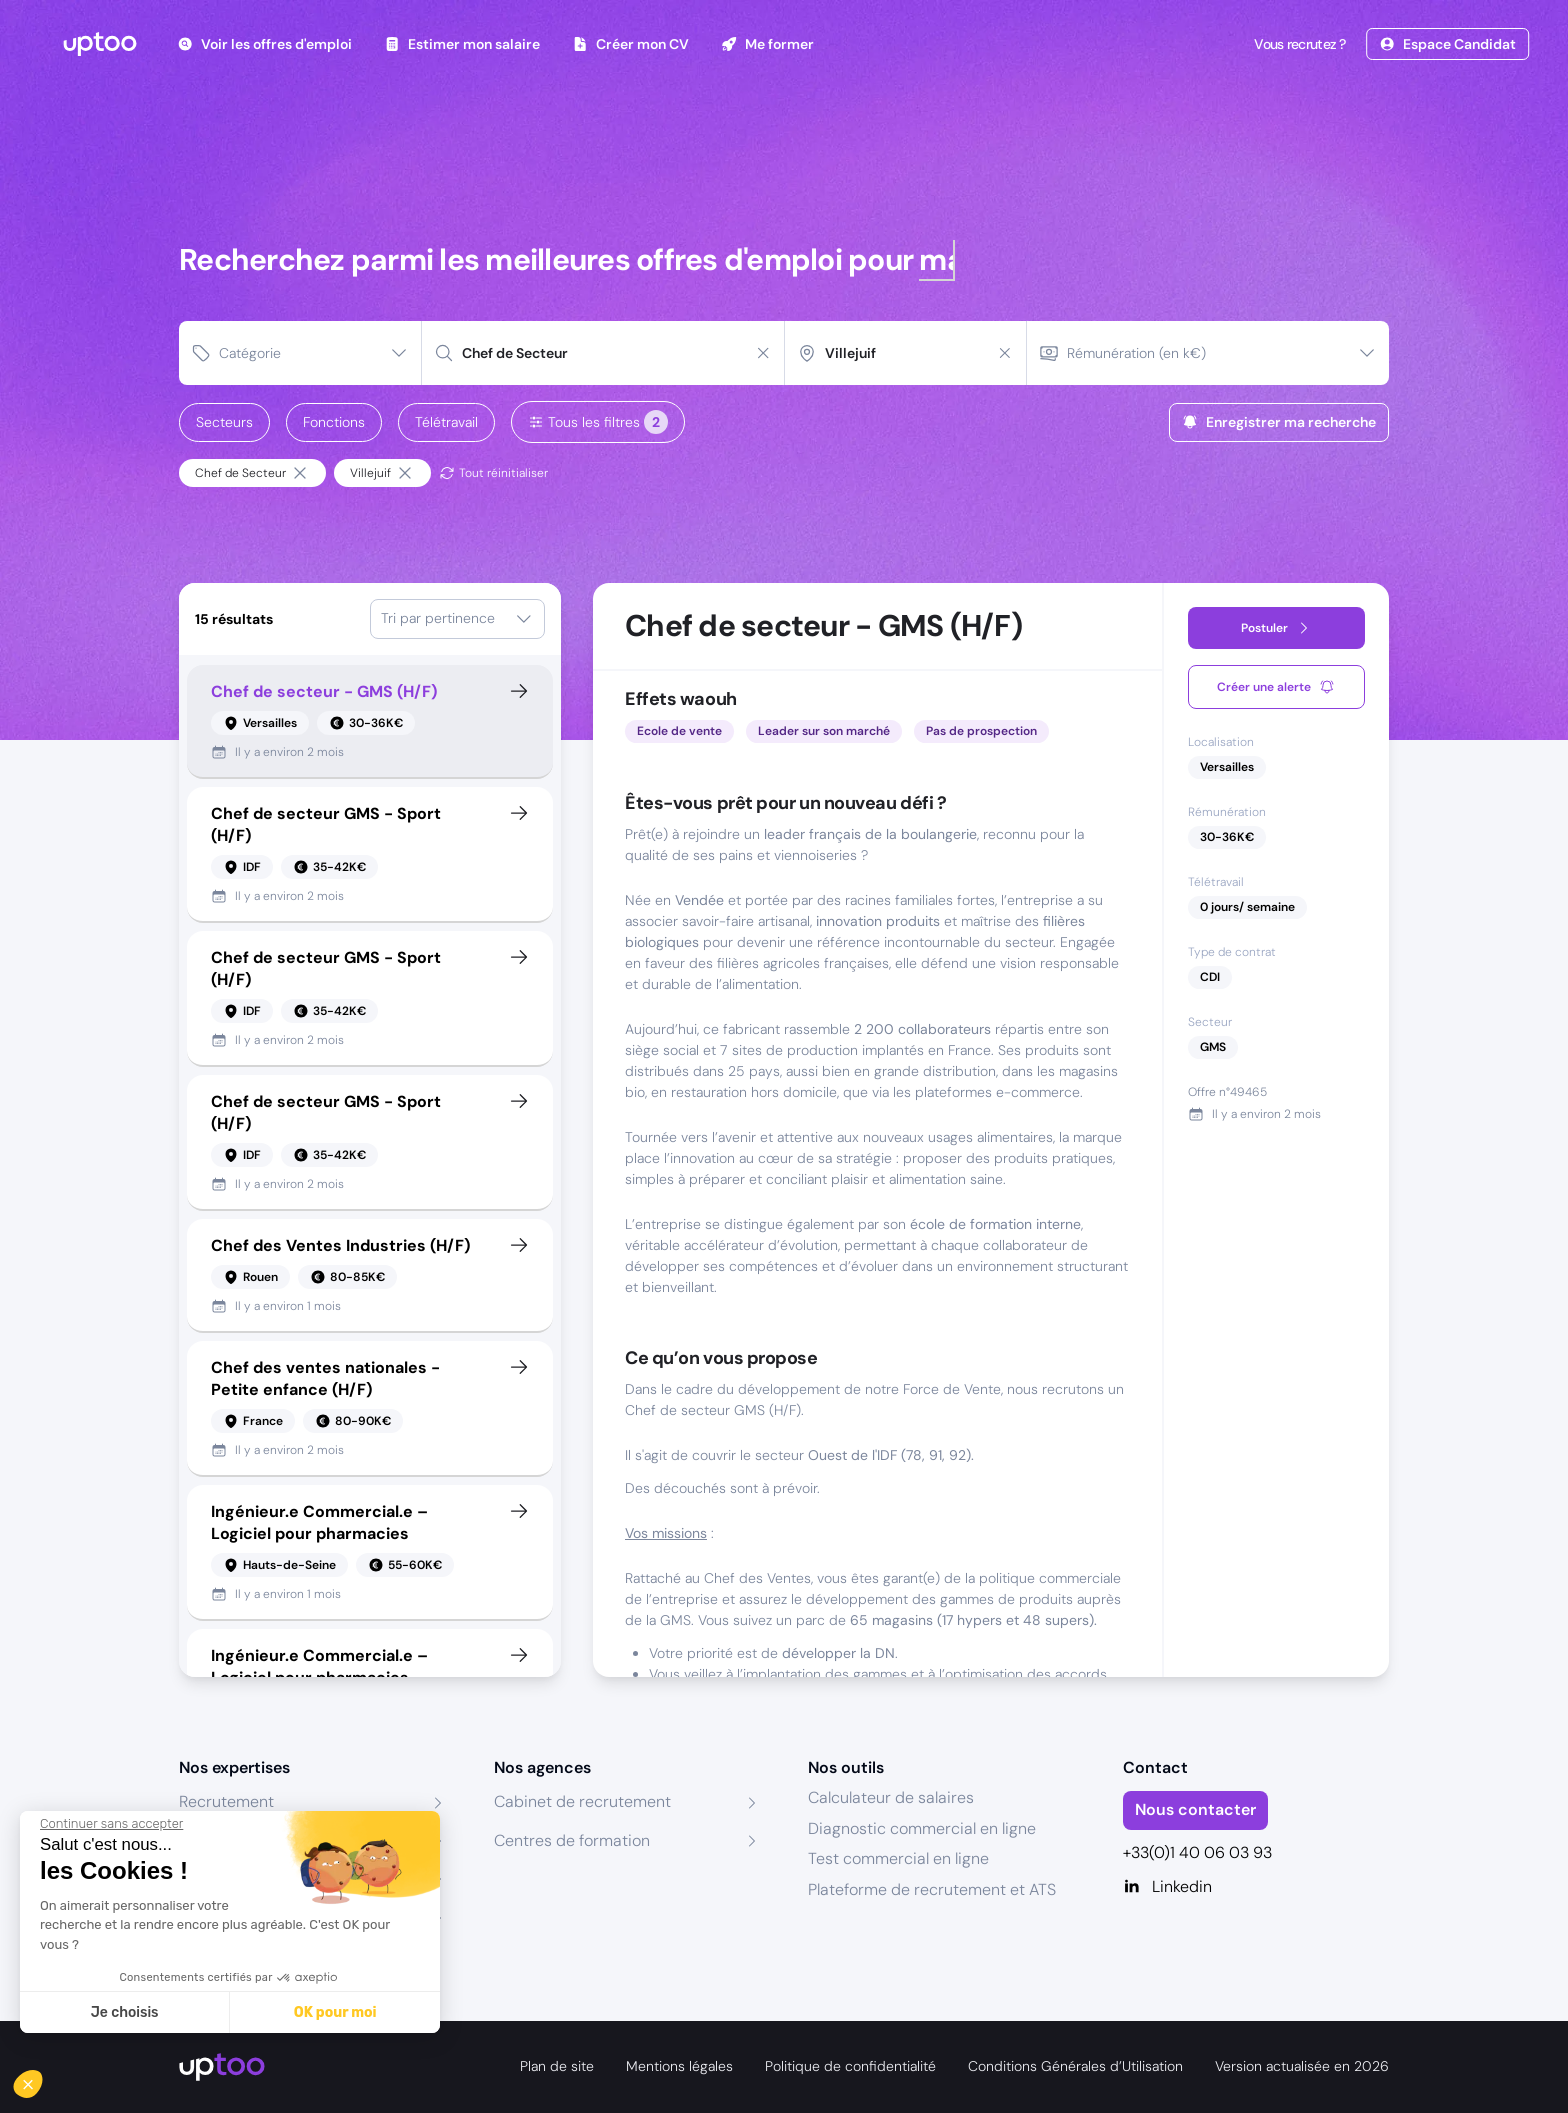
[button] (42, 2079)
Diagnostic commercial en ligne (922, 1828)
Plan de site (557, 2066)
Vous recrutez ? (1298, 44)
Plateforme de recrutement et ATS (932, 1889)
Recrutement (226, 1801)
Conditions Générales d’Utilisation (1075, 2066)
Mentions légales (679, 2066)
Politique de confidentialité (850, 2066)
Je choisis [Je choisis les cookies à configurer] (125, 2012)
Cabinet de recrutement (582, 1801)
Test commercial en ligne (898, 1858)
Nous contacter (1195, 1809)
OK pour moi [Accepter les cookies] (335, 2012)
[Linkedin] (1256, 1887)
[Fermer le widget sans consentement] (111, 1824)
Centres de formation (572, 1840)
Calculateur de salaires (891, 1797)
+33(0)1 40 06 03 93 (1197, 1852)
